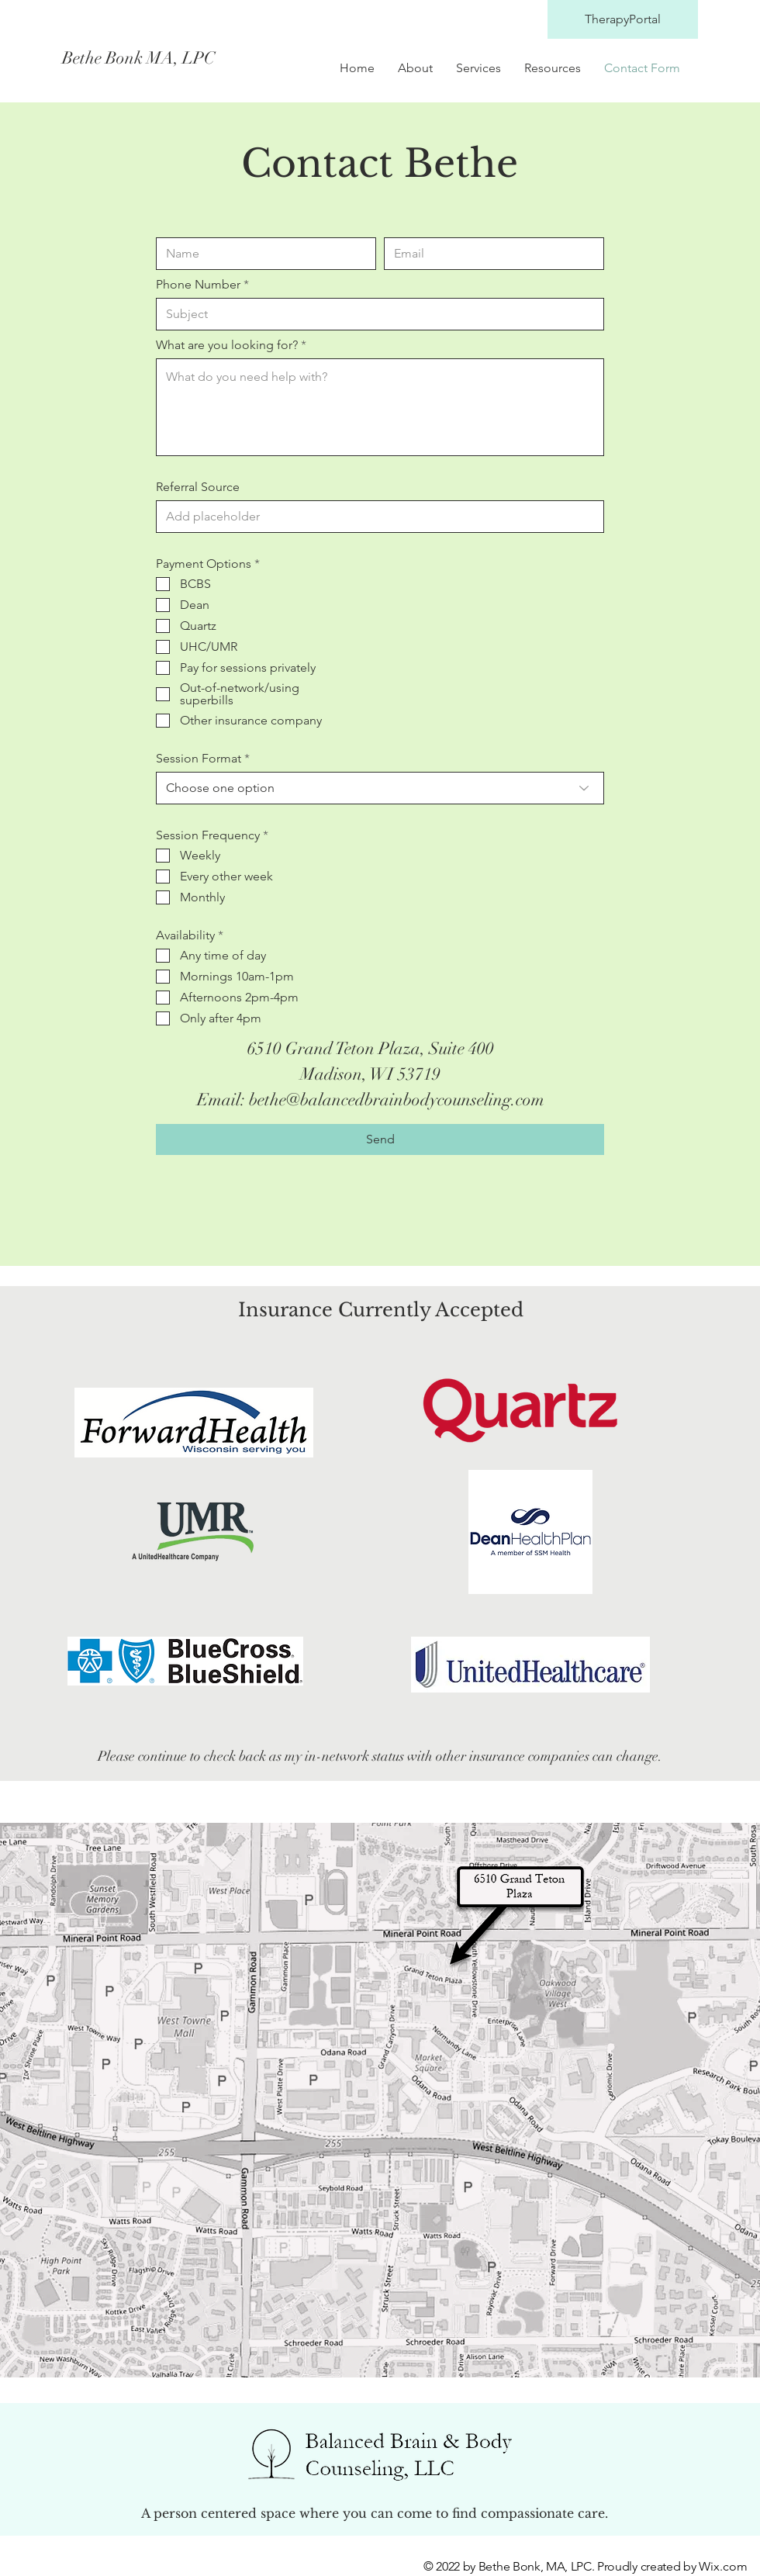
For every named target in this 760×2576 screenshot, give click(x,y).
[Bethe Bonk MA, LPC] (200, 58)
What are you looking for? (227, 345)
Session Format (198, 758)
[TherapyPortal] (623, 19)
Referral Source (198, 487)
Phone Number (198, 284)
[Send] (380, 1139)
